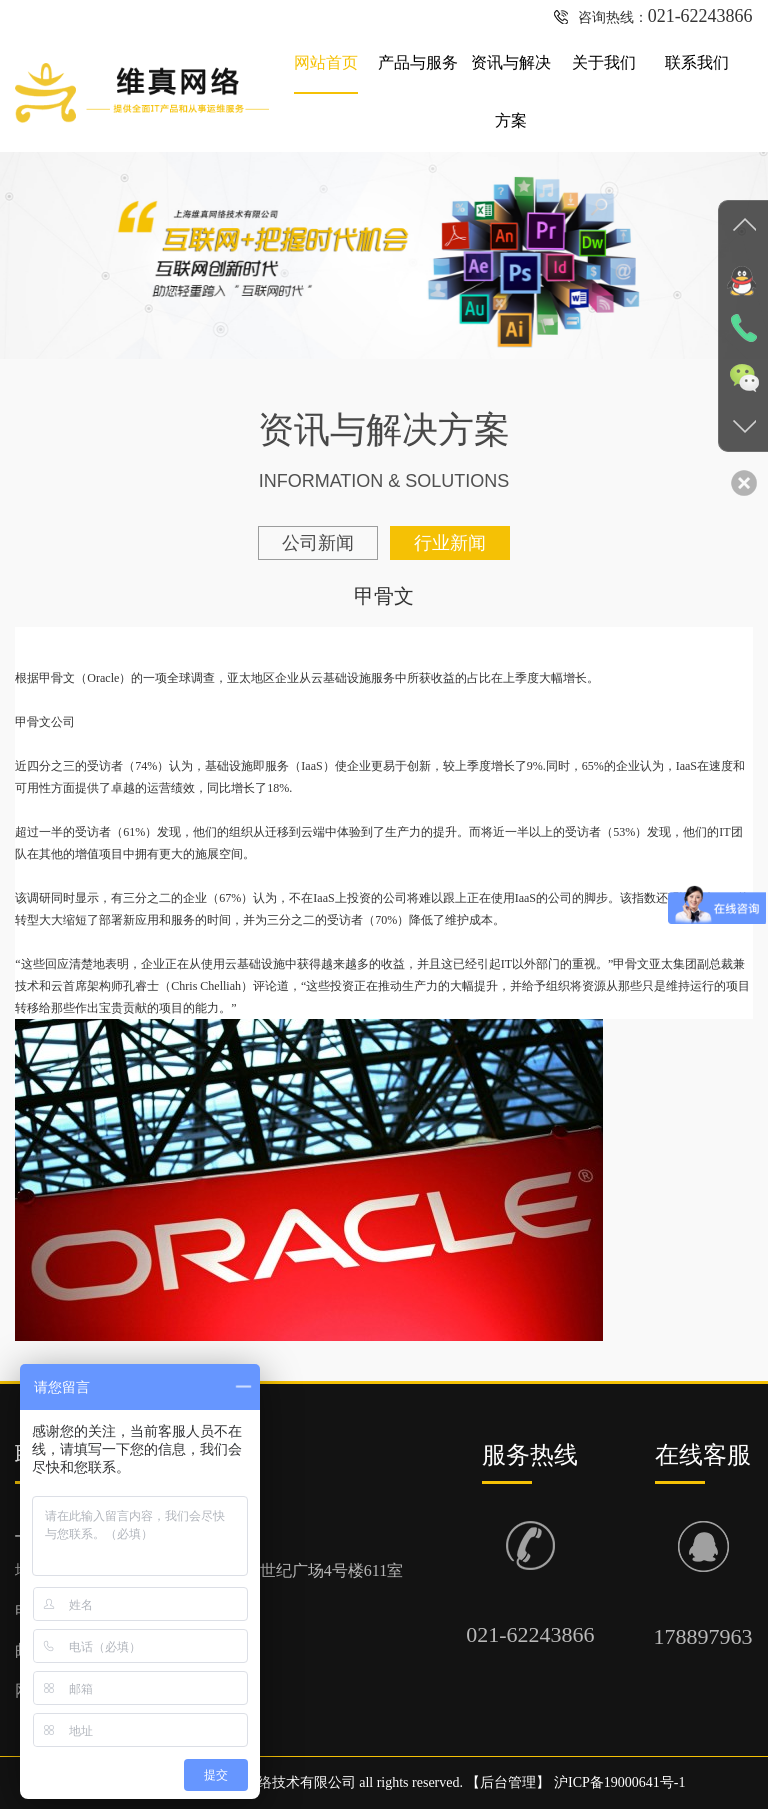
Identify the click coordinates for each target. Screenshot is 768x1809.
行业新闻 (450, 543)
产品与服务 (418, 62)
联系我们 (697, 62)
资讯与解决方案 (511, 91)
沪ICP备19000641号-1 (619, 1782)
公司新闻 (318, 543)
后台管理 (508, 1782)
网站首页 (326, 62)
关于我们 (604, 62)
